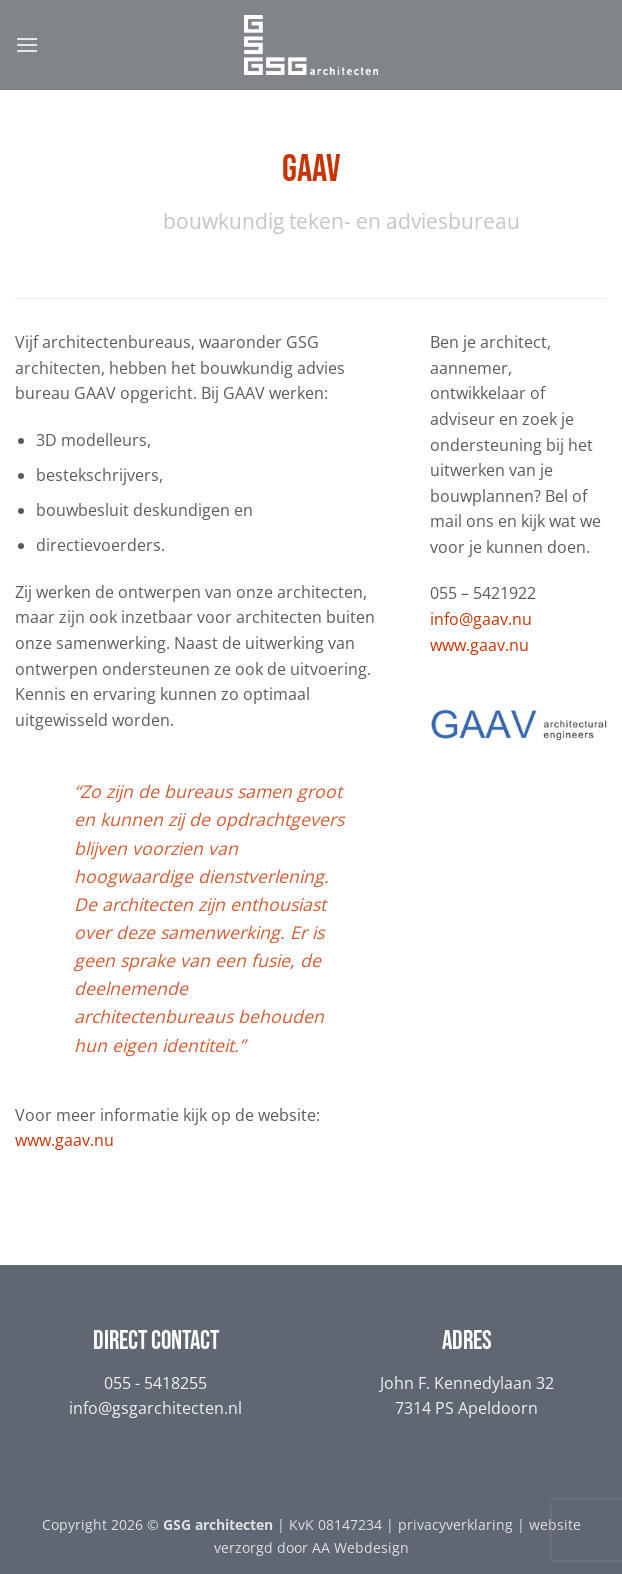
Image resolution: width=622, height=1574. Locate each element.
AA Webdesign (360, 1547)
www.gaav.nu (64, 1140)
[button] (27, 44)
